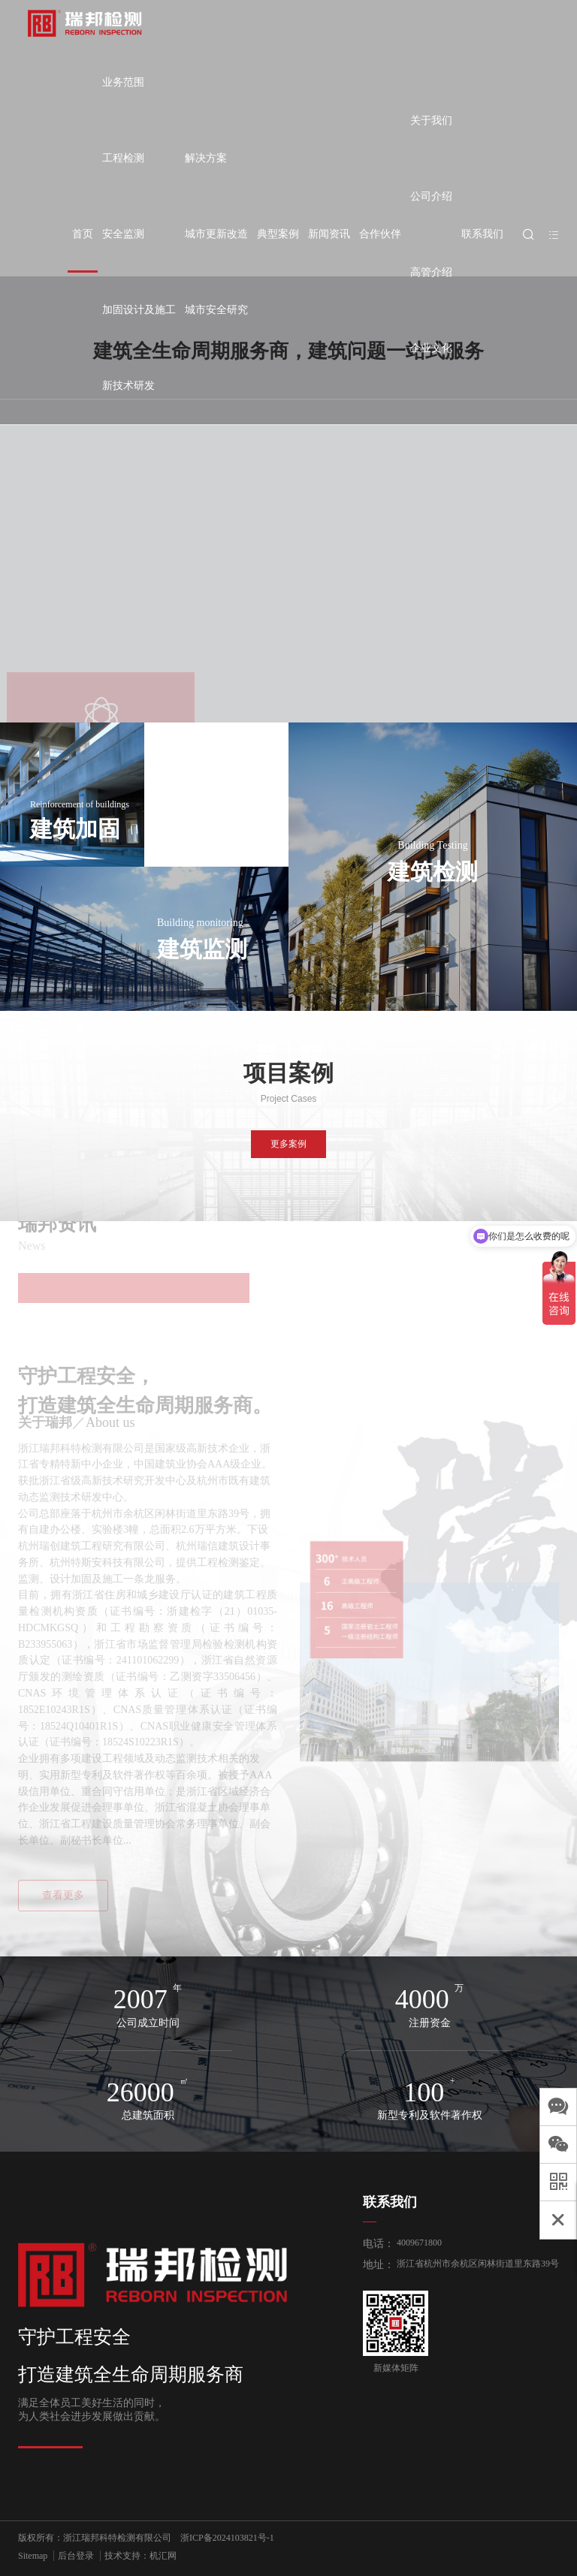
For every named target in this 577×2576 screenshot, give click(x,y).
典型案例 (278, 234)
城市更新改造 (216, 234)
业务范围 (123, 82)
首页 (82, 234)
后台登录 (76, 2555)
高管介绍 (431, 272)
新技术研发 (128, 385)
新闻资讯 (329, 234)
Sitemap (32, 2555)
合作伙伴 (380, 234)
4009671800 (419, 2242)
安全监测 (123, 234)
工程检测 (123, 158)
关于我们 (431, 120)
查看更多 (63, 1895)
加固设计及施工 (139, 309)
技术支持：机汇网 (140, 2555)
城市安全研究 (216, 309)
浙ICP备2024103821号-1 (227, 2537)
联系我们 (482, 234)
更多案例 (288, 1144)
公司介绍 (431, 196)
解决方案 (206, 158)
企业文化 (431, 348)
